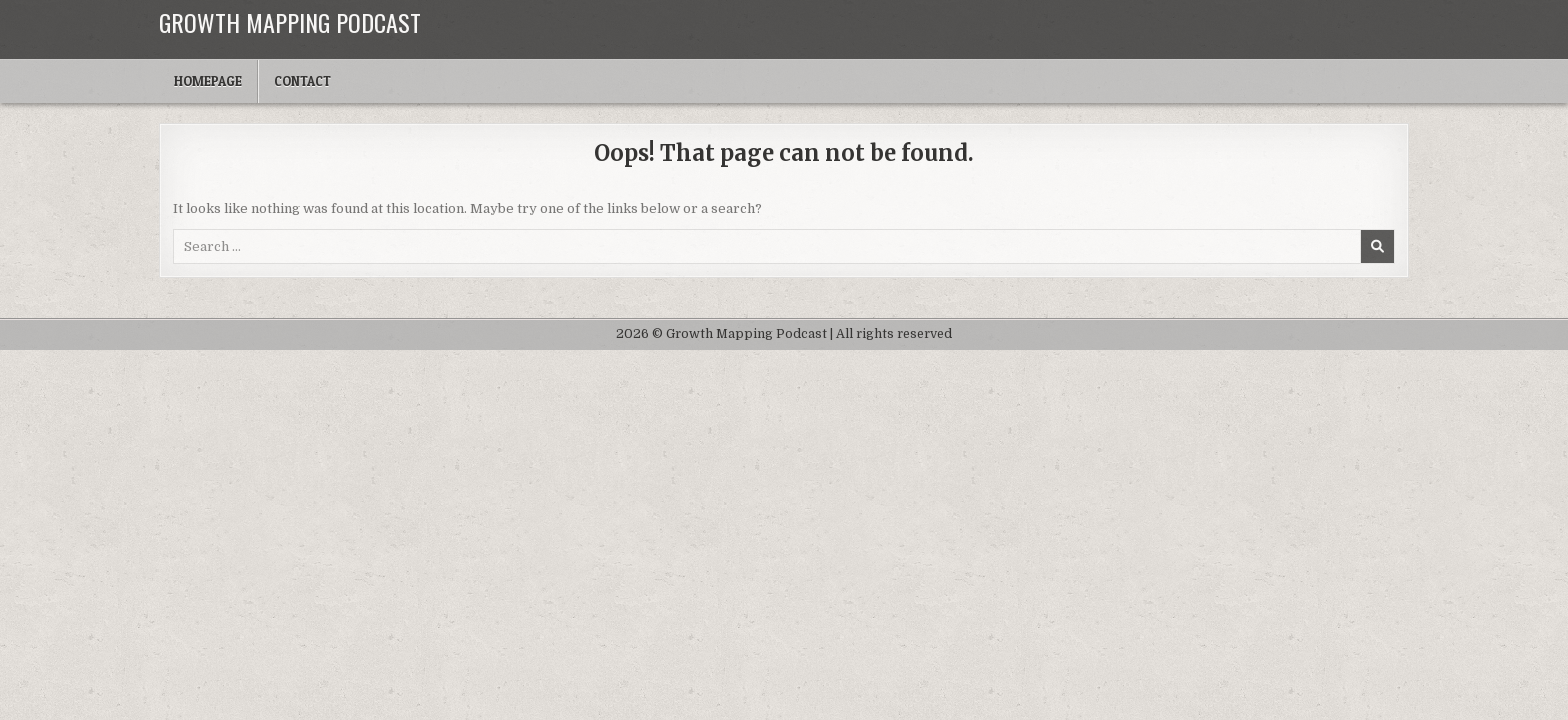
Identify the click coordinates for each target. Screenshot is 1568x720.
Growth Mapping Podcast (290, 22)
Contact (302, 81)
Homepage (208, 81)
